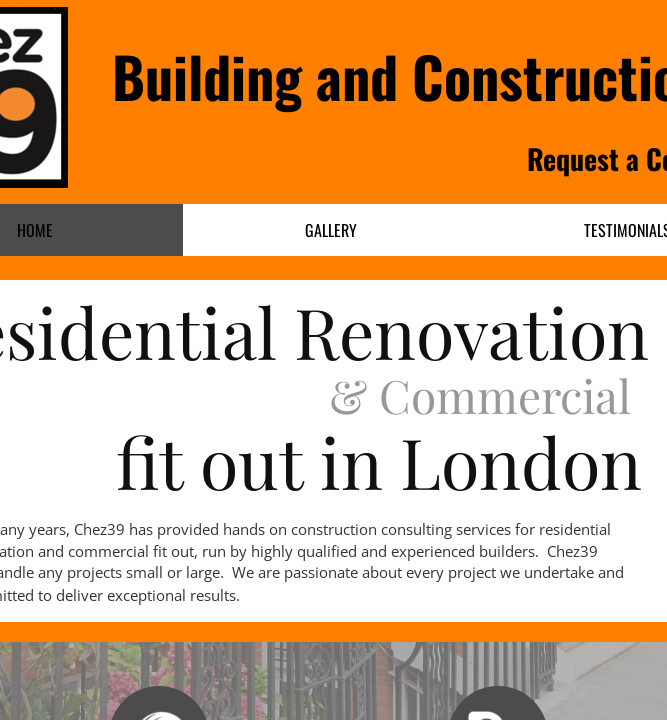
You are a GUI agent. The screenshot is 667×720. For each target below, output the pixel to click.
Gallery (331, 230)
